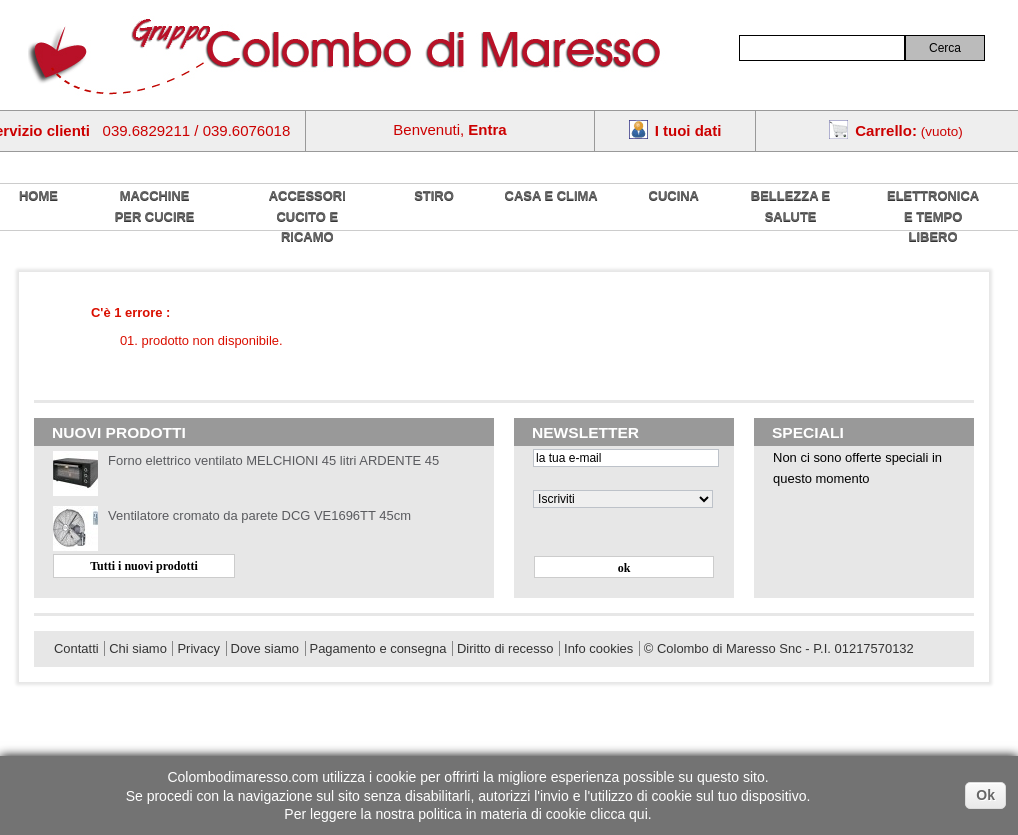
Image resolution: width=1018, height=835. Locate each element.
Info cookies (598, 648)
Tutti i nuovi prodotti (144, 566)
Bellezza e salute (790, 206)
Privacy (198, 648)
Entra (487, 129)
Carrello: (886, 130)
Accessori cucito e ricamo (307, 216)
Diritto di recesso (505, 648)
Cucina (674, 195)
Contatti (76, 648)
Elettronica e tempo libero (933, 216)
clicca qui (619, 814)
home (38, 195)
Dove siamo (265, 648)
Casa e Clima (551, 195)
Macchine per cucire (155, 206)
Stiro (434, 195)
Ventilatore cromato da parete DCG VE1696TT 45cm (259, 515)
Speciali (808, 432)
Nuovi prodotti (119, 432)
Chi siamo (138, 648)
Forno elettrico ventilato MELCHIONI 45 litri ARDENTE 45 (273, 460)
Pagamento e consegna (378, 648)
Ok (985, 795)
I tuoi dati (688, 130)
